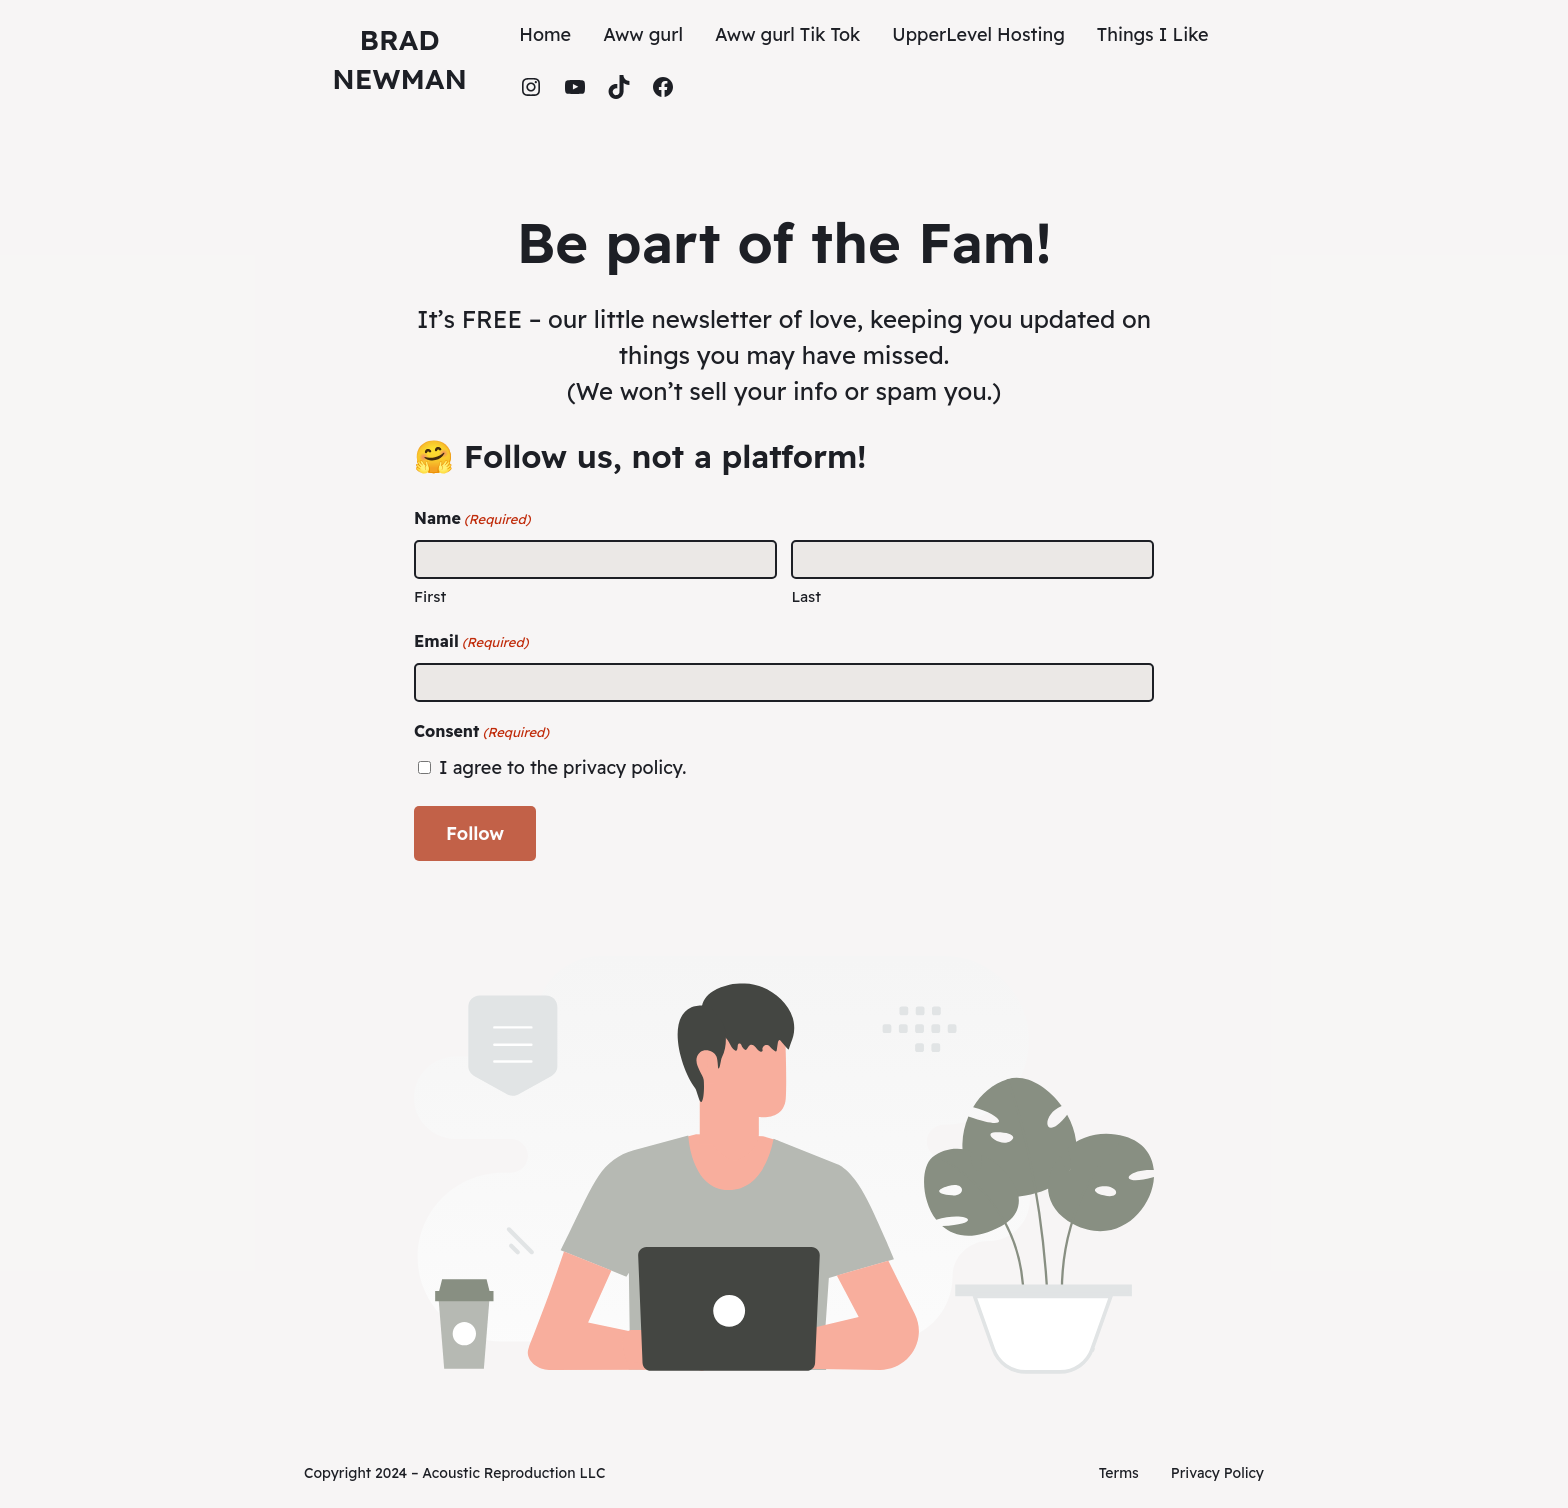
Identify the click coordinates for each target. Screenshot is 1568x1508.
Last (806, 596)
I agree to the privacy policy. (562, 767)
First (430, 596)
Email (471, 642)
